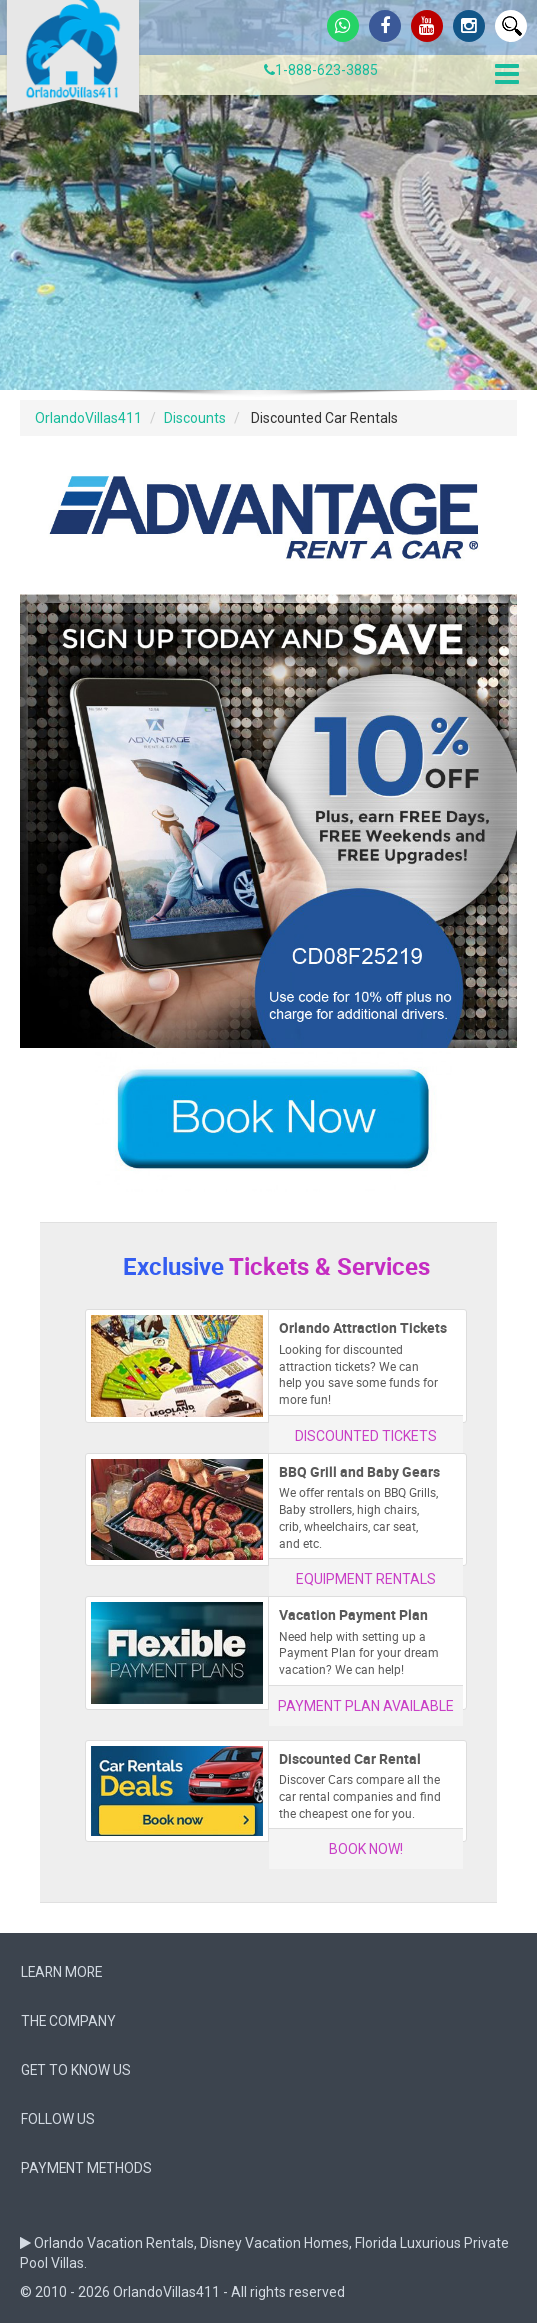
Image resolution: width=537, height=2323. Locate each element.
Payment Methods (86, 2168)
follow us (58, 2119)
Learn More (61, 1972)
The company (68, 2021)
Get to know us (76, 2070)
